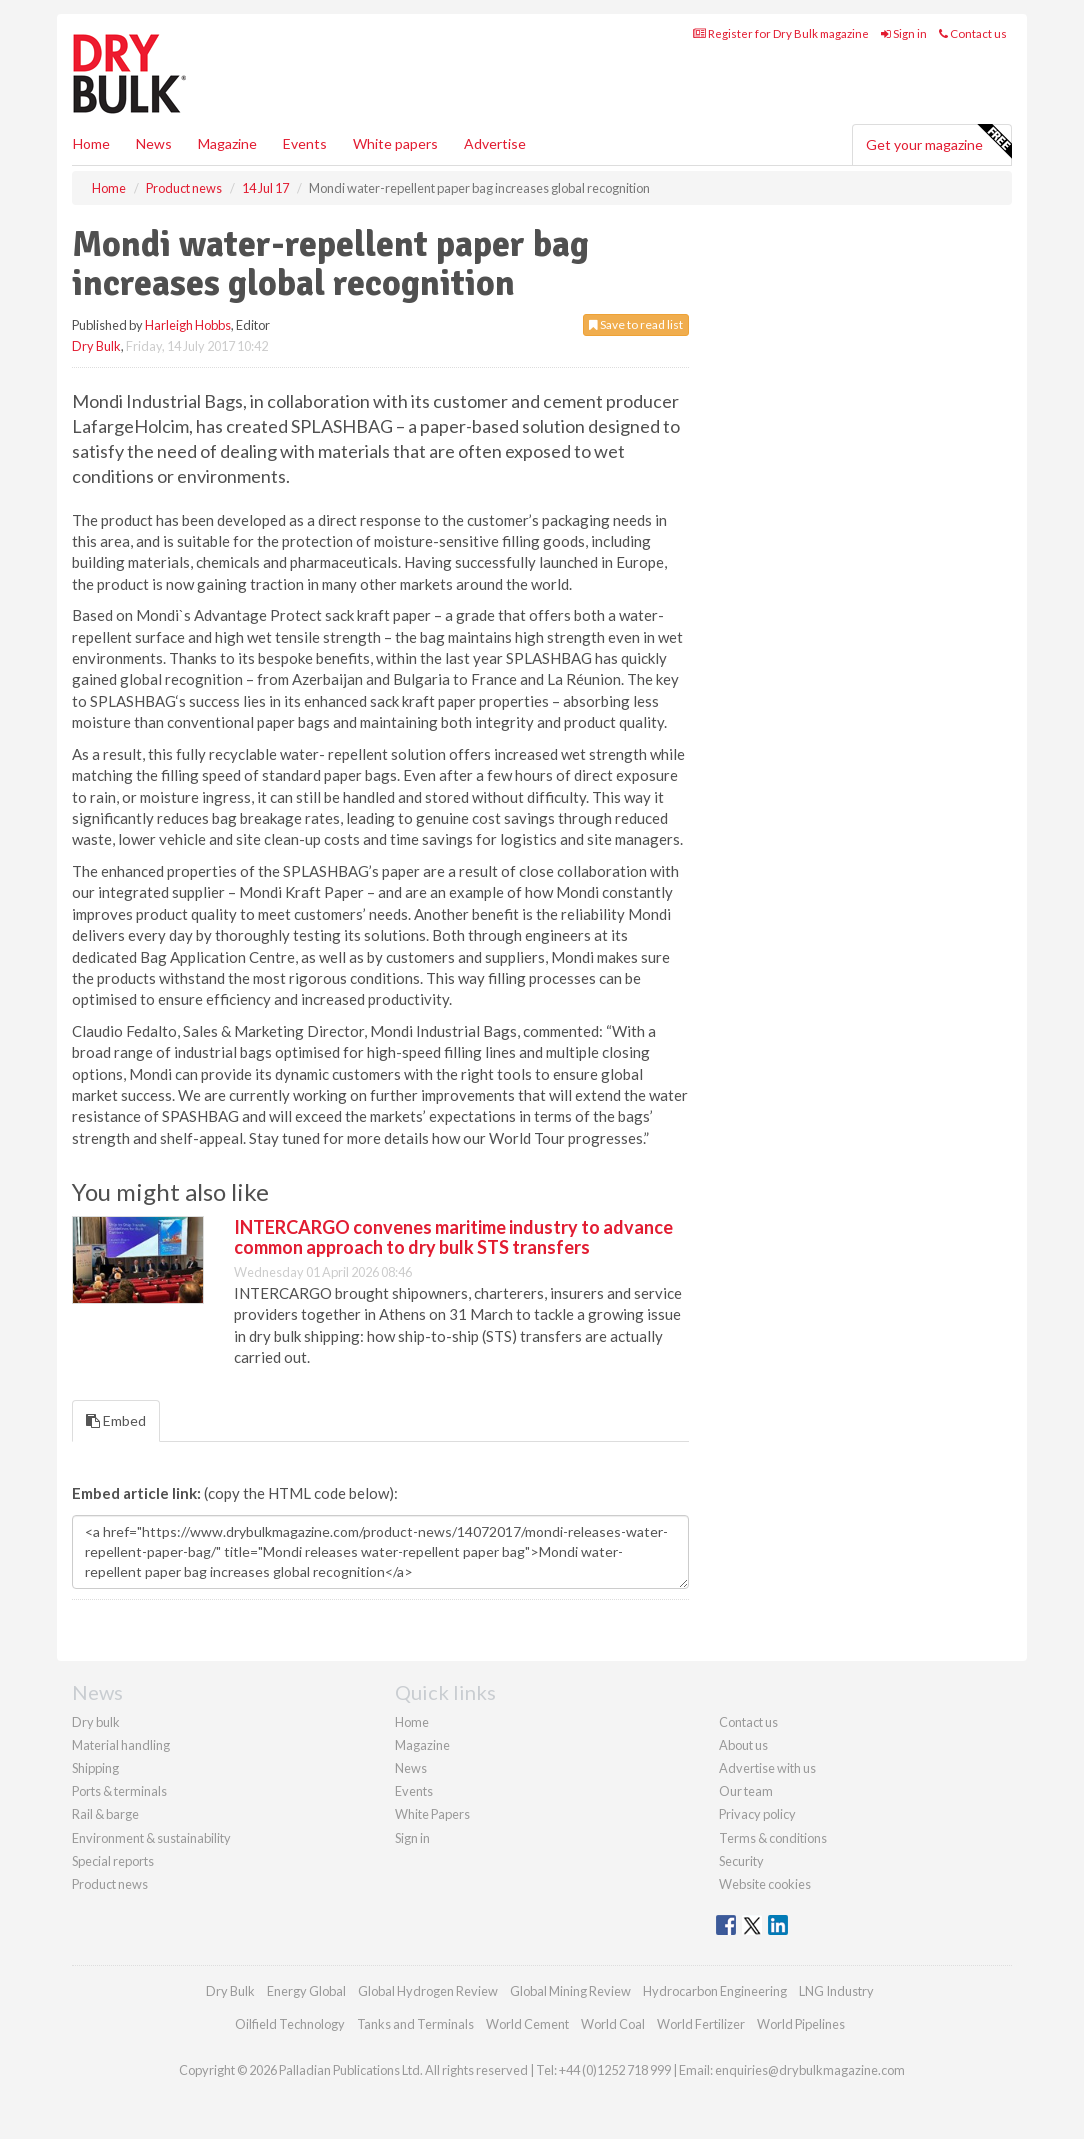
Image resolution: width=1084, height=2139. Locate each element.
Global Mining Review (570, 1991)
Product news (110, 1884)
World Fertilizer (701, 2024)
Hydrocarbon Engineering (715, 1991)
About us (743, 1745)
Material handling (121, 1745)
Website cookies (765, 1884)
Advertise (495, 143)
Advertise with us (767, 1768)
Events (305, 143)
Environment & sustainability (151, 1838)
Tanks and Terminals (415, 2024)
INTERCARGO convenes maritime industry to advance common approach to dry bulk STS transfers (453, 1237)
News (411, 1768)
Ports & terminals (119, 1791)
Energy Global (306, 1991)
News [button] (154, 143)
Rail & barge (105, 1814)
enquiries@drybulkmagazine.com (810, 2070)
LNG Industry (836, 1991)
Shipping (95, 1768)
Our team (746, 1791)
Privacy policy (757, 1814)
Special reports (113, 1861)
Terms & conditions (773, 1838)
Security (741, 1861)
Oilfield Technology (290, 2024)
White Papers (432, 1814)
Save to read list (636, 324)
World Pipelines (801, 2024)
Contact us (973, 33)
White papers (395, 143)
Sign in (904, 33)
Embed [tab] (116, 1420)
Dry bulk (96, 1722)
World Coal (613, 2024)
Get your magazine (938, 142)
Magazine (227, 143)
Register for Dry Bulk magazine (781, 33)
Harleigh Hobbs (188, 325)
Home (91, 143)
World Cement (527, 2024)
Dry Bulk (96, 346)
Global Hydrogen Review (428, 1991)
